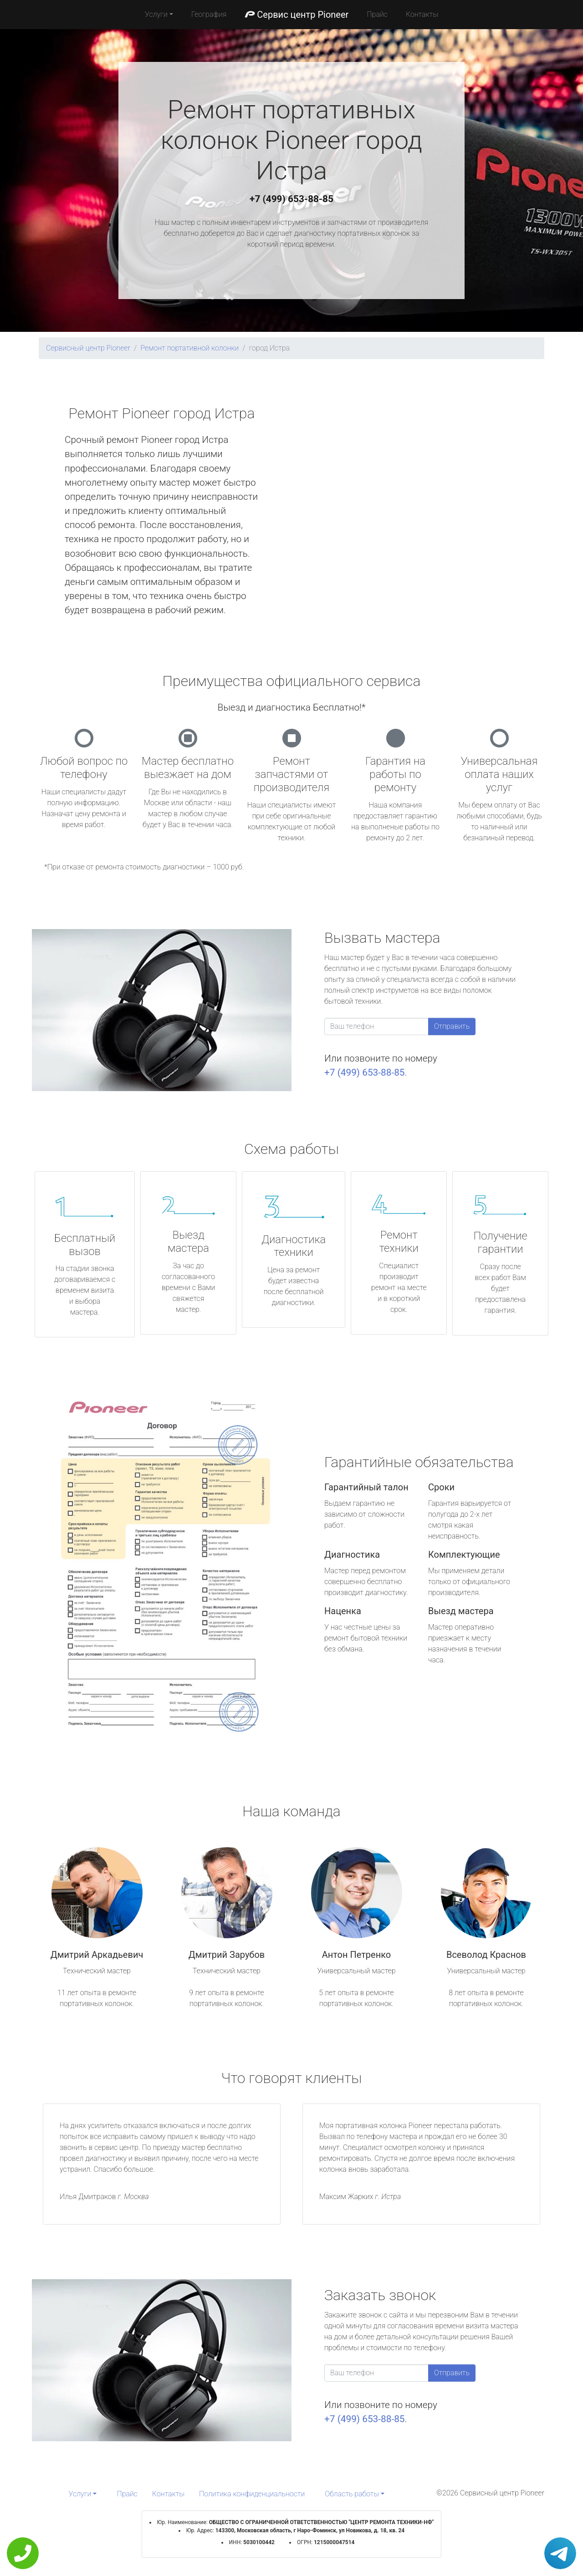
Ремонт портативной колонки (189, 348)
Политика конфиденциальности (252, 2494)
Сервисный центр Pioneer (88, 348)
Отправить (452, 1026)
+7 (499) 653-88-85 (291, 198)
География (208, 14)
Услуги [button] (156, 14)
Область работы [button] (352, 2494)
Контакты (422, 14)
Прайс (377, 14)
